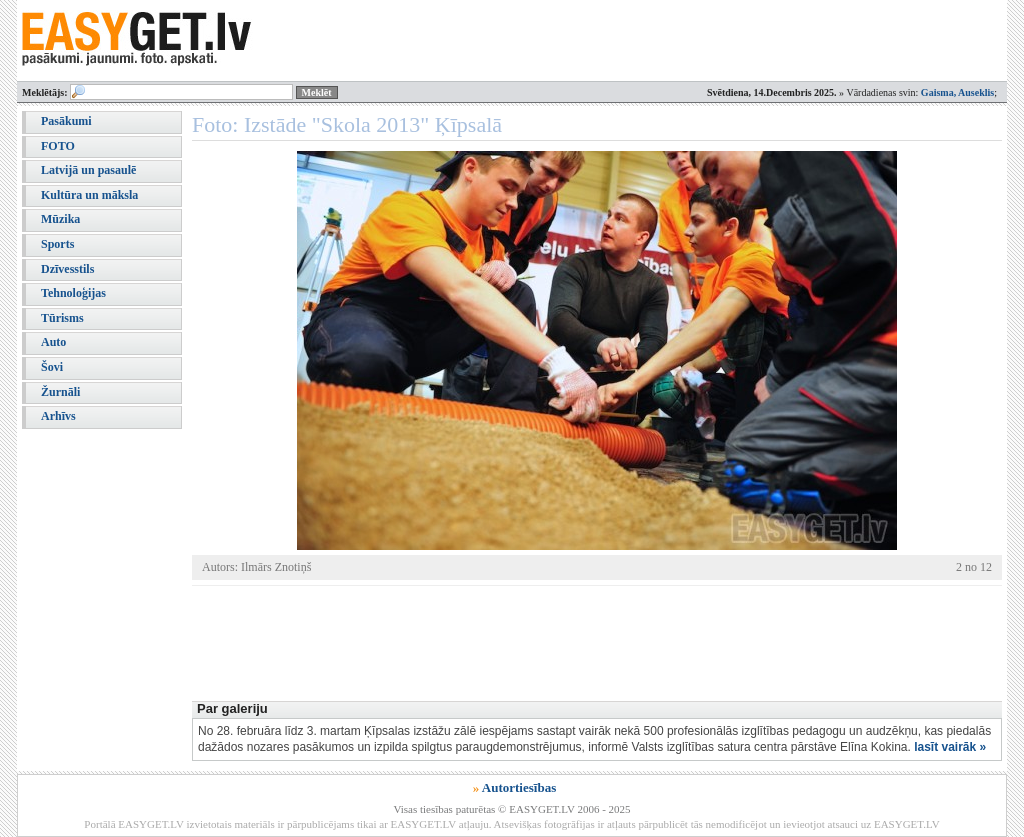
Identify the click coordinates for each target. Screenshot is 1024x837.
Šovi (52, 367)
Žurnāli (60, 392)
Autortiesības (519, 787)
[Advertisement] (556, 641)
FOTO (58, 146)
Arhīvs (58, 416)
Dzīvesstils (67, 269)
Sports (57, 244)
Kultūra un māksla (89, 195)
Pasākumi (66, 121)
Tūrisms (62, 318)
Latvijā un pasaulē (88, 170)
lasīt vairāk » (950, 747)
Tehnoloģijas (73, 293)
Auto (53, 342)
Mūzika (60, 219)
